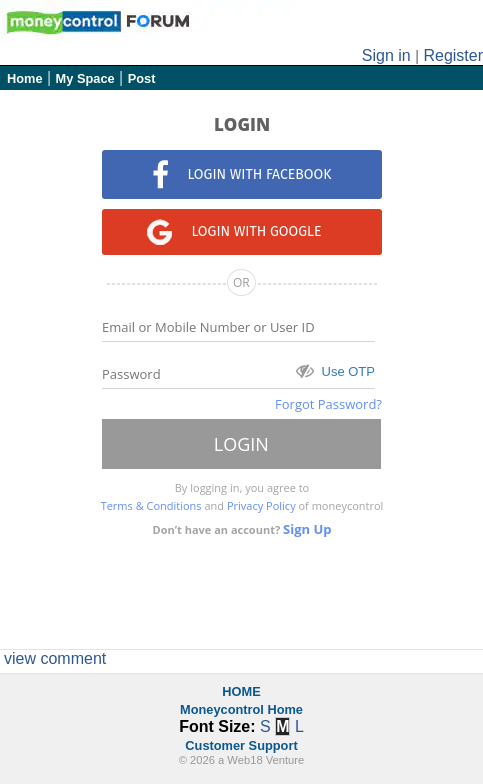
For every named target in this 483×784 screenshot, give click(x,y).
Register (453, 55)
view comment (55, 658)
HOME (241, 691)
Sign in (386, 55)
